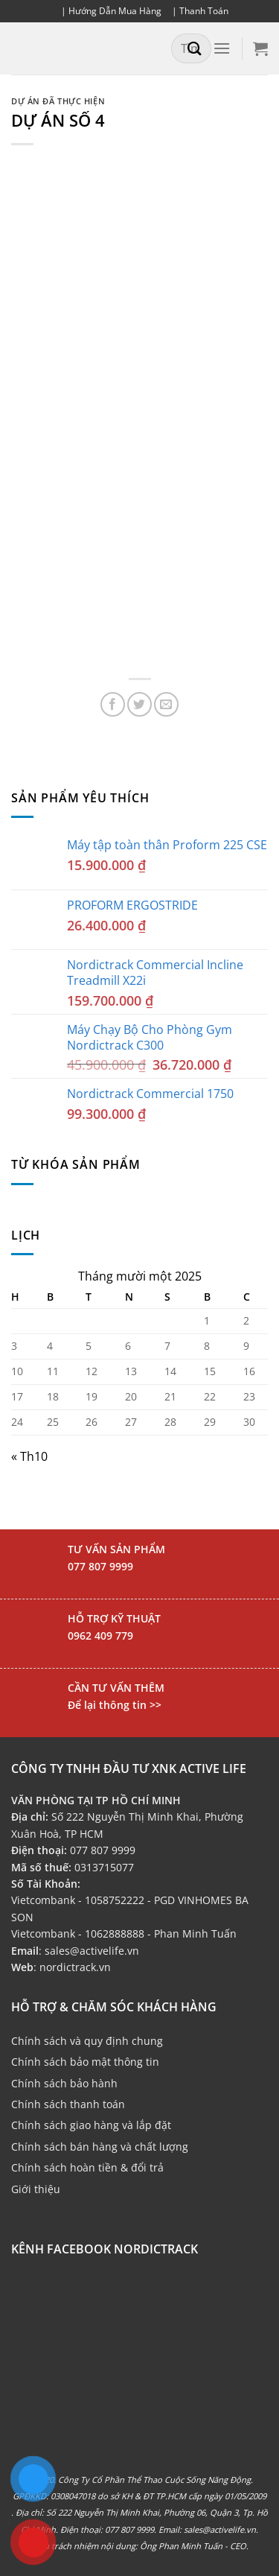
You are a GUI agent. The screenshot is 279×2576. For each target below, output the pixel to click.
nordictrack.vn (75, 1967)
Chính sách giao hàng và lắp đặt (91, 2125)
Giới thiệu (35, 2189)
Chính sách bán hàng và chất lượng (99, 2146)
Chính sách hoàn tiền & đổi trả (87, 2167)
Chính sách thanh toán (68, 2104)
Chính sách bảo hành (64, 2083)
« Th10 (29, 1456)
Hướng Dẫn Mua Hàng (114, 10)
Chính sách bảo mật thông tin (85, 2062)
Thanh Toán (203, 10)
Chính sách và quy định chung (87, 2041)
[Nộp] (195, 48)
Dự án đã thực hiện (58, 101)
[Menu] (222, 48)
